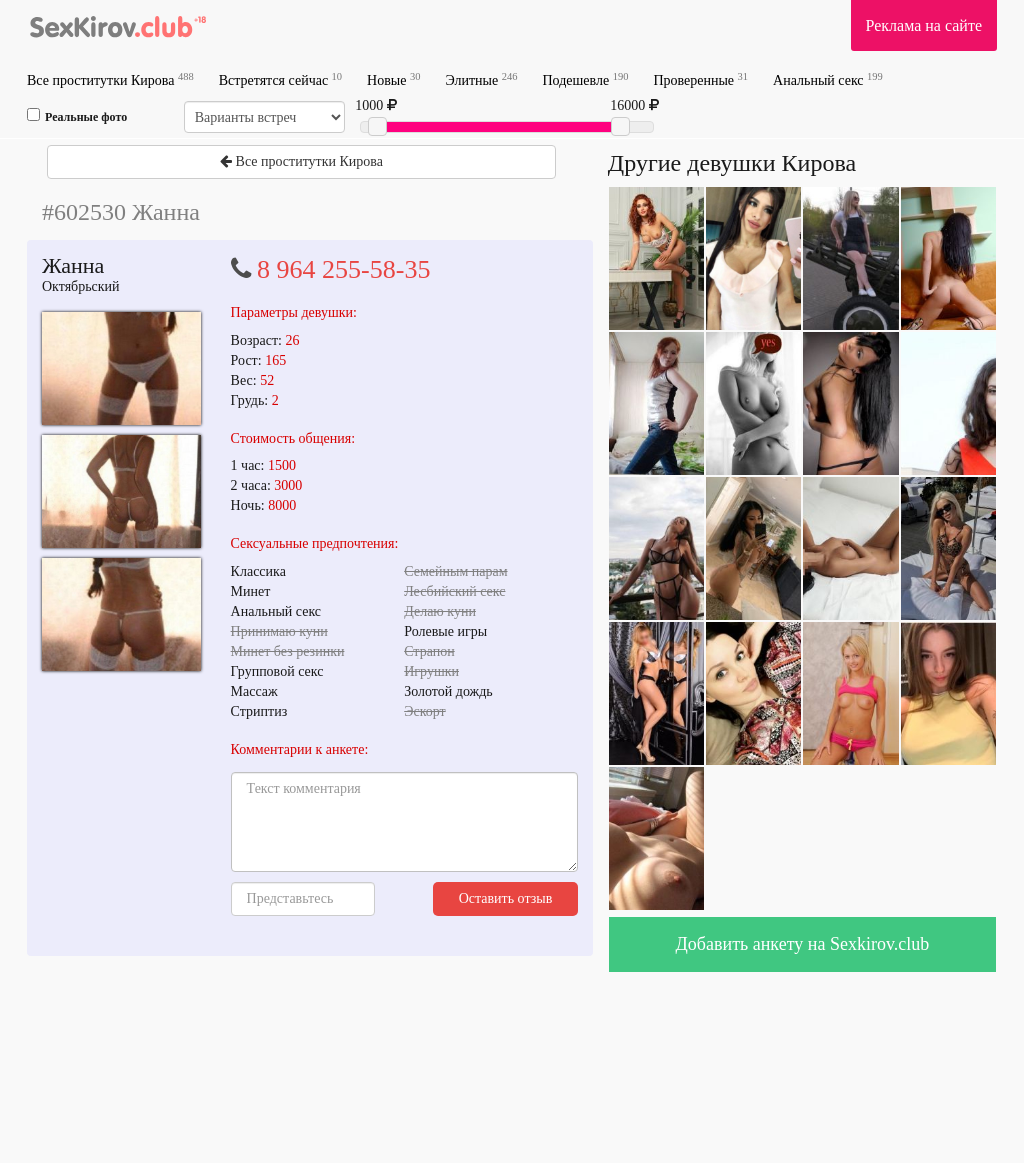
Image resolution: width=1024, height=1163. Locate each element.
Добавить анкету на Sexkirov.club (803, 944)
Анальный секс (828, 79)
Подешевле (585, 79)
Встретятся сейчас (280, 79)
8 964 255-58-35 (343, 269)
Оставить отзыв (506, 898)
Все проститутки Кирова (110, 79)
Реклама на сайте (924, 25)
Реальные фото (77, 116)
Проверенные (700, 79)
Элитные (481, 79)
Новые (393, 79)
